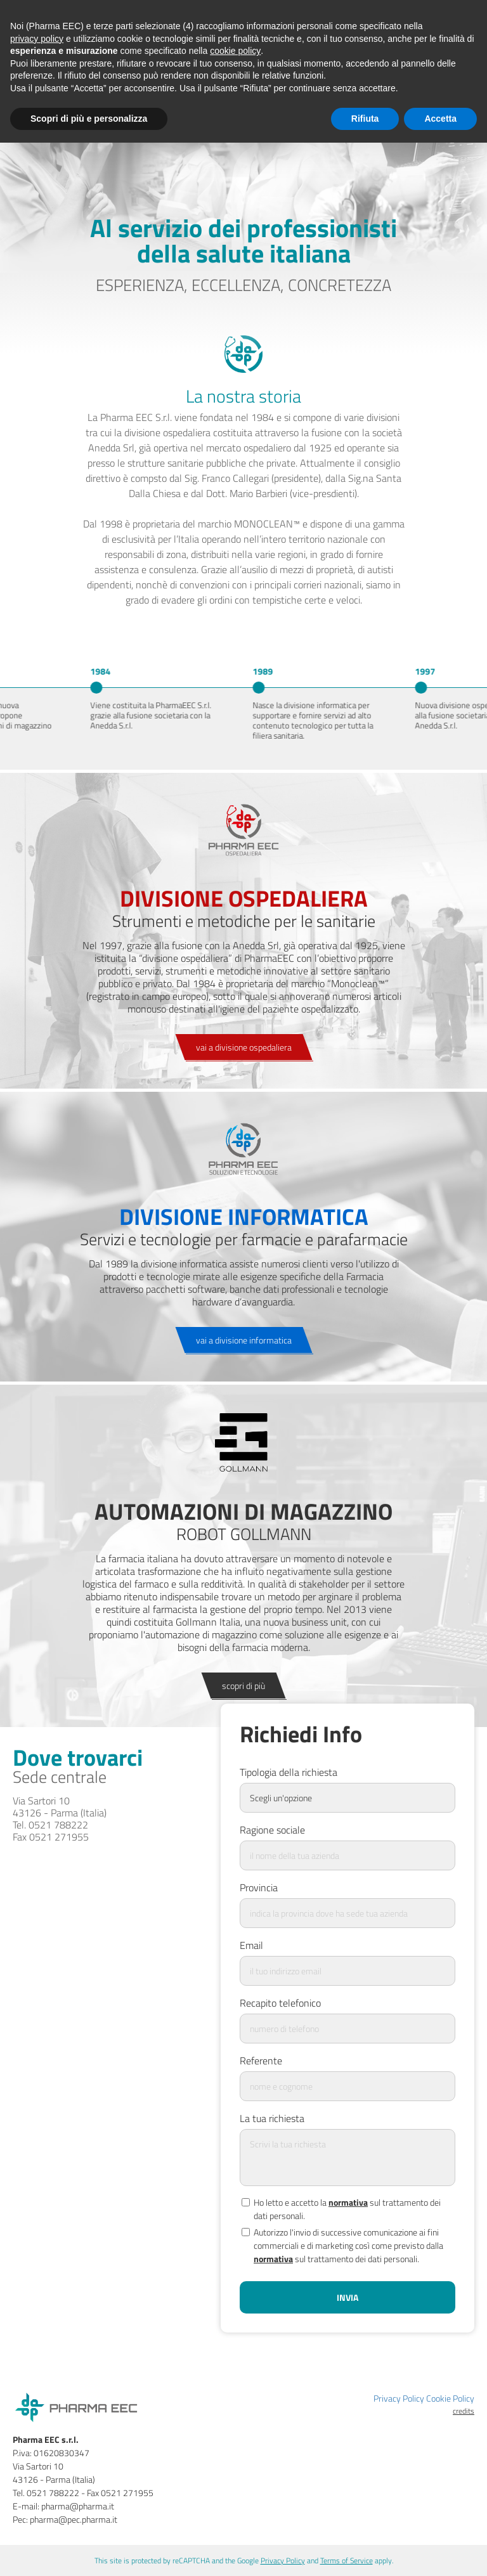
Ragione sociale (272, 1826)
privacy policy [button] (36, 39)
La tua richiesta (272, 2115)
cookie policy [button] (235, 51)
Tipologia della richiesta (288, 1772)
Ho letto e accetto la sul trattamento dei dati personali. (340, 2205)
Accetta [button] (440, 118)
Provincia (259, 1884)
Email (251, 1942)
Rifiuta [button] (365, 118)
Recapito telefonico (280, 1999)
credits (463, 2411)
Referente (261, 2057)
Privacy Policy (398, 2398)
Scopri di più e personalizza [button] (88, 118)
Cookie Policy (450, 2398)
